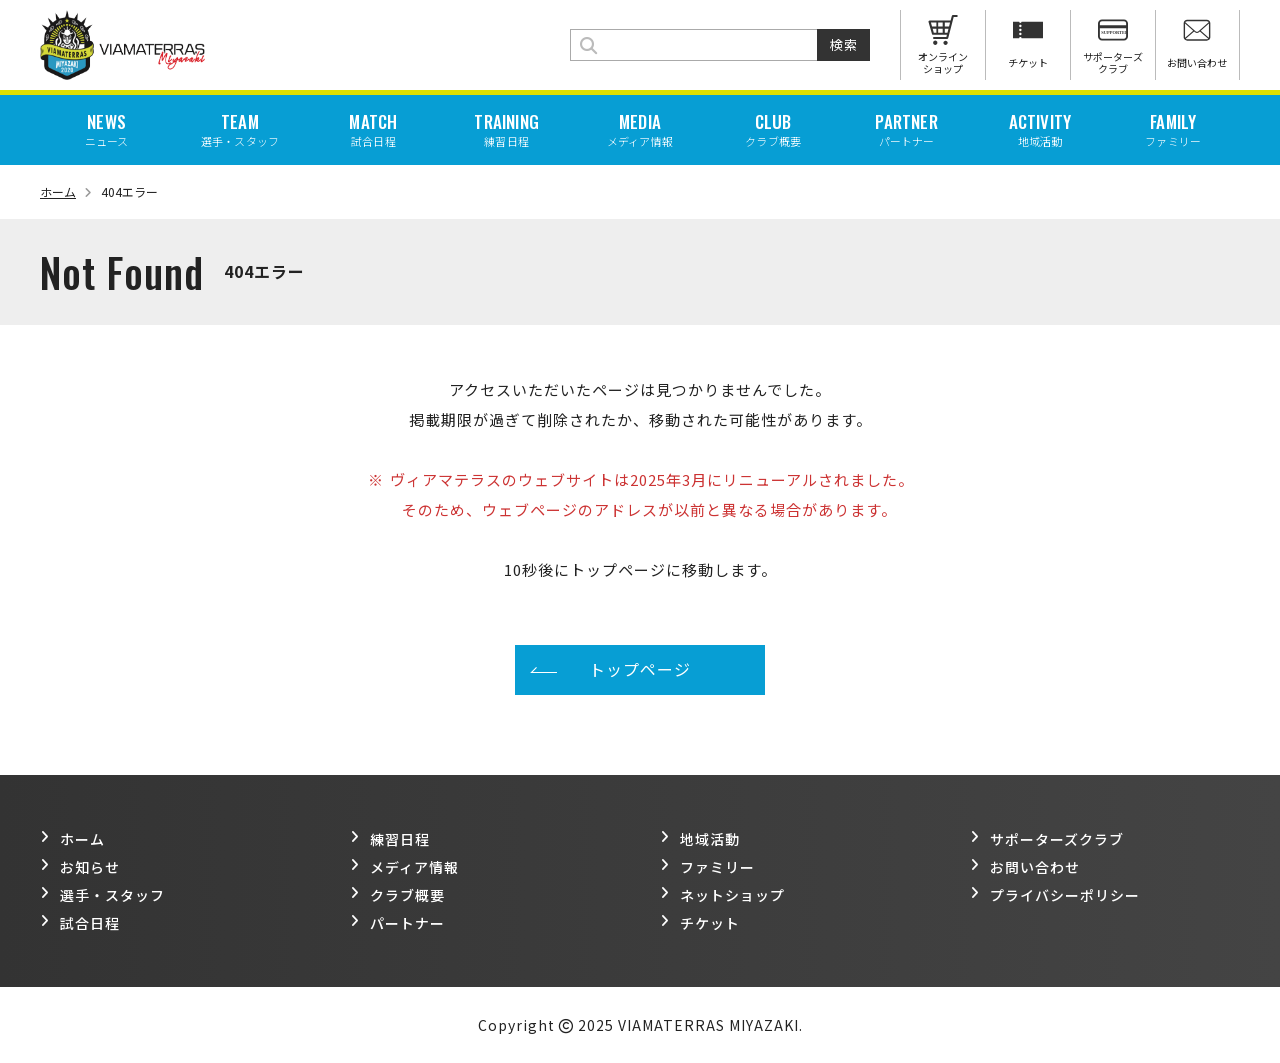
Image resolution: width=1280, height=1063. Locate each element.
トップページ (640, 669)
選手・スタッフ (102, 895)
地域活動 (700, 839)
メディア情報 (404, 867)
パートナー (397, 923)
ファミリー (707, 867)
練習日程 (390, 839)
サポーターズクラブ (1047, 839)
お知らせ (80, 867)
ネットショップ (722, 895)
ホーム (66, 191)
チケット (700, 923)
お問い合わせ (1025, 867)
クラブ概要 (397, 895)
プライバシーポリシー (1055, 895)
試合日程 (80, 923)
